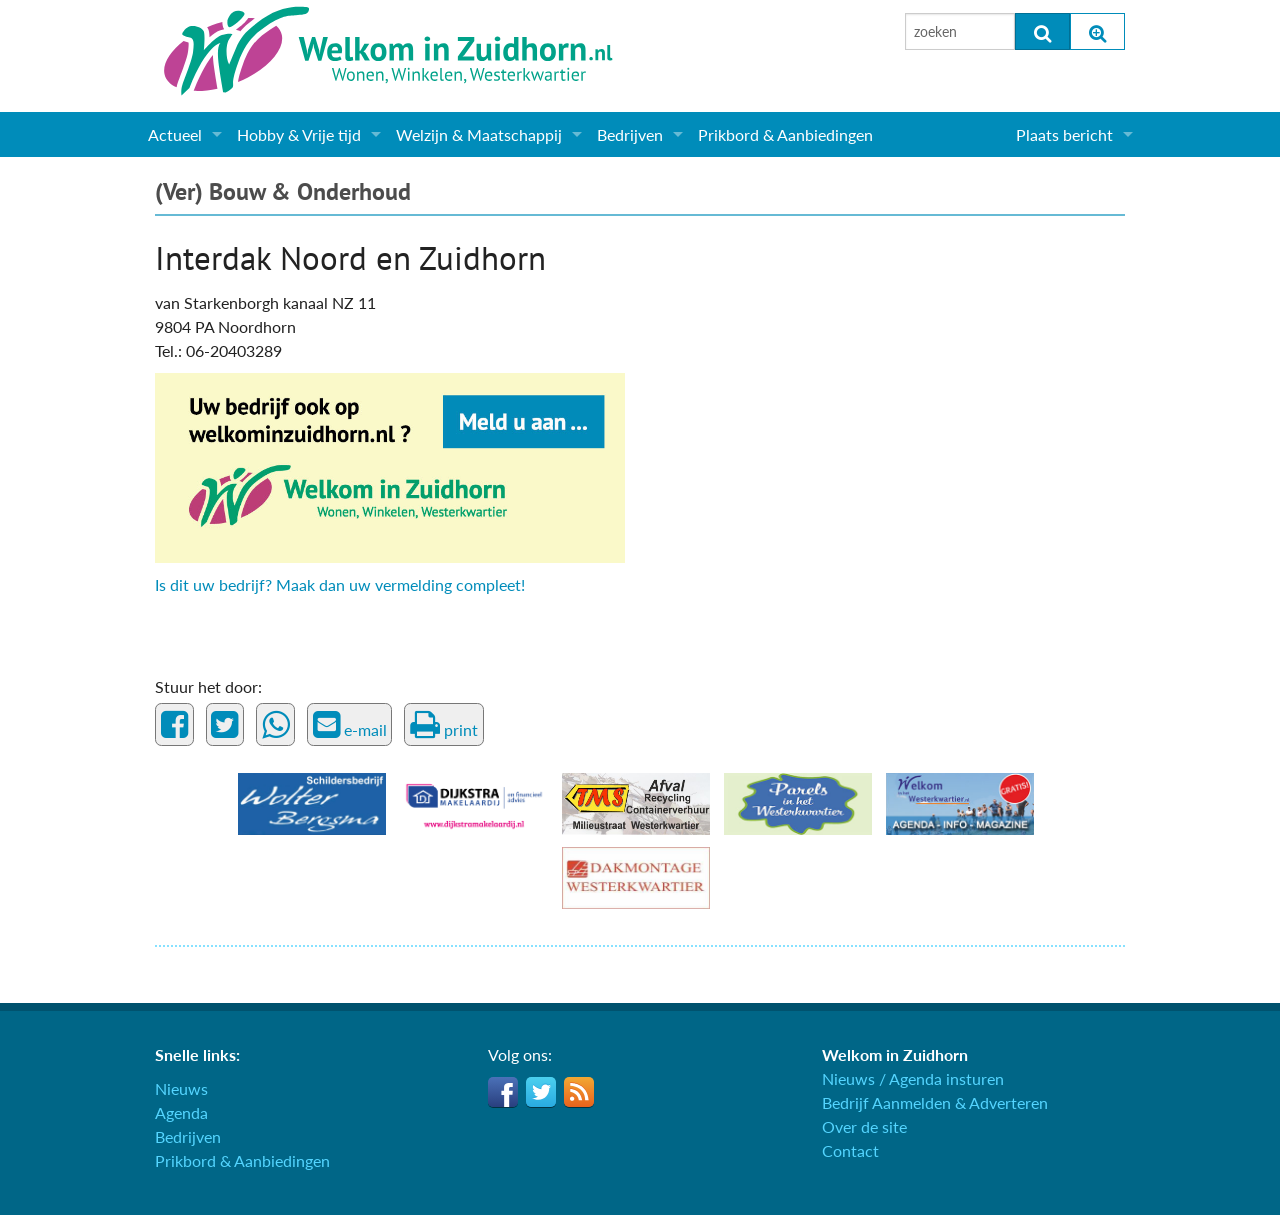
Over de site (864, 1126)
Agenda (181, 1112)
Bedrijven (630, 134)
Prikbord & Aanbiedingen (785, 134)
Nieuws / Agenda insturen (913, 1078)
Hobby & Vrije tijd (299, 134)
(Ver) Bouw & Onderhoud (283, 191)
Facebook (503, 1092)
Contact (850, 1150)
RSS (579, 1092)
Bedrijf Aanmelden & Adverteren (935, 1102)
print (444, 725)
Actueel (175, 134)
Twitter (541, 1092)
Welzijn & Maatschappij (479, 134)
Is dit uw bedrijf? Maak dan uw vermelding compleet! (340, 584)
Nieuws (181, 1088)
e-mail (350, 725)
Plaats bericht (1064, 134)
